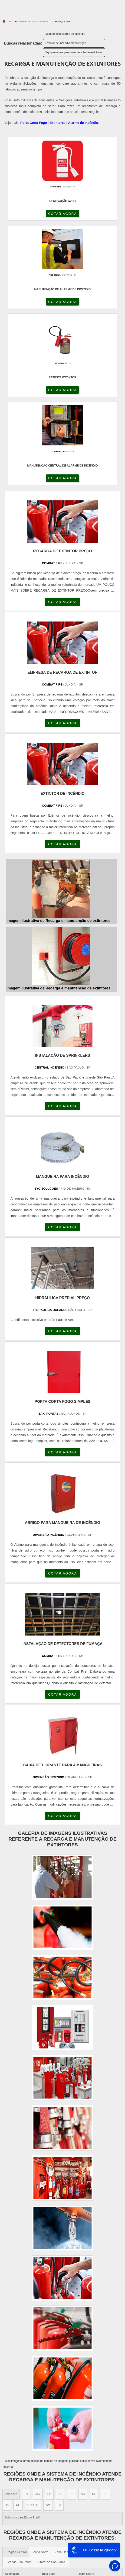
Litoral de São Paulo (51, 2562)
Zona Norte (40, 2552)
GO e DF (33, 2505)
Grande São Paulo (19, 2562)
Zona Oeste (63, 2552)
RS (94, 2494)
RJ (26, 2494)
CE (18, 2505)
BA (7, 2505)
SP (60, 2494)
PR (72, 2494)
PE (105, 2494)
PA (59, 2505)
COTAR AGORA (62, 214)
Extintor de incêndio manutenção (66, 43)
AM (48, 2505)
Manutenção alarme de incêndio (65, 33)
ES (49, 2494)
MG (37, 2494)
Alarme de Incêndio (83, 123)
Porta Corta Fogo (33, 123)
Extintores (57, 123)
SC (83, 2494)
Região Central (17, 2552)
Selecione (11, 2494)
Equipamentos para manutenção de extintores (74, 52)
